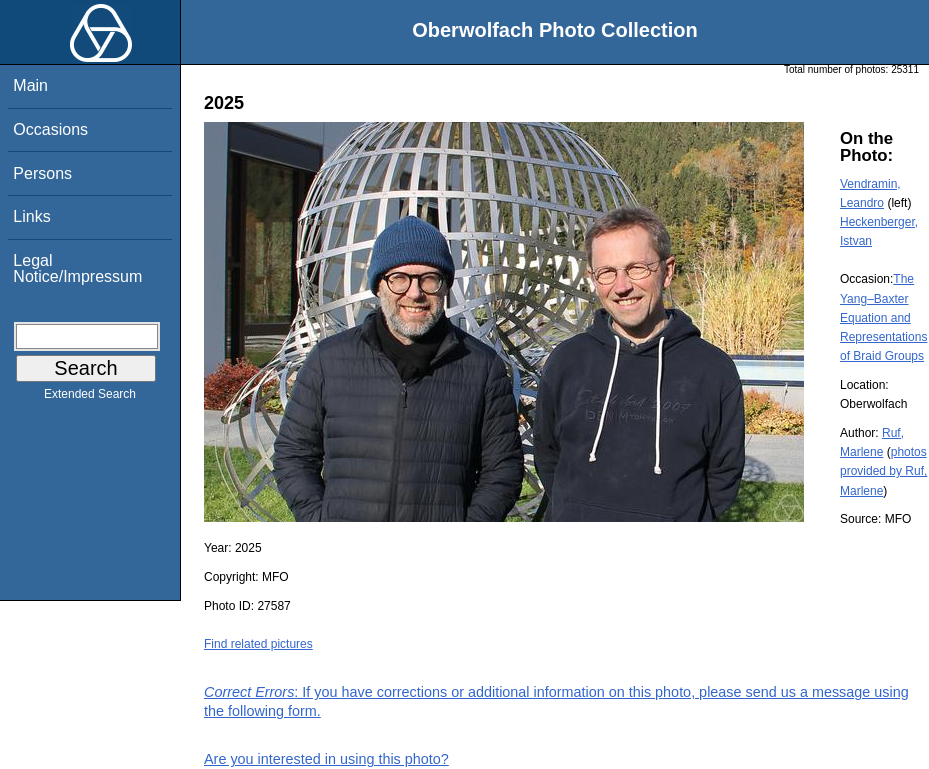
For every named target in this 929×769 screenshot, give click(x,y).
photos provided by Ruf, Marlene (883, 471)
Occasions (50, 129)
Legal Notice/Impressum (77, 268)
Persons (42, 173)
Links (31, 216)
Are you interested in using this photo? (326, 759)
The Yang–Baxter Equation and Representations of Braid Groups (883, 317)
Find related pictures (258, 644)
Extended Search (90, 398)
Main (30, 85)
